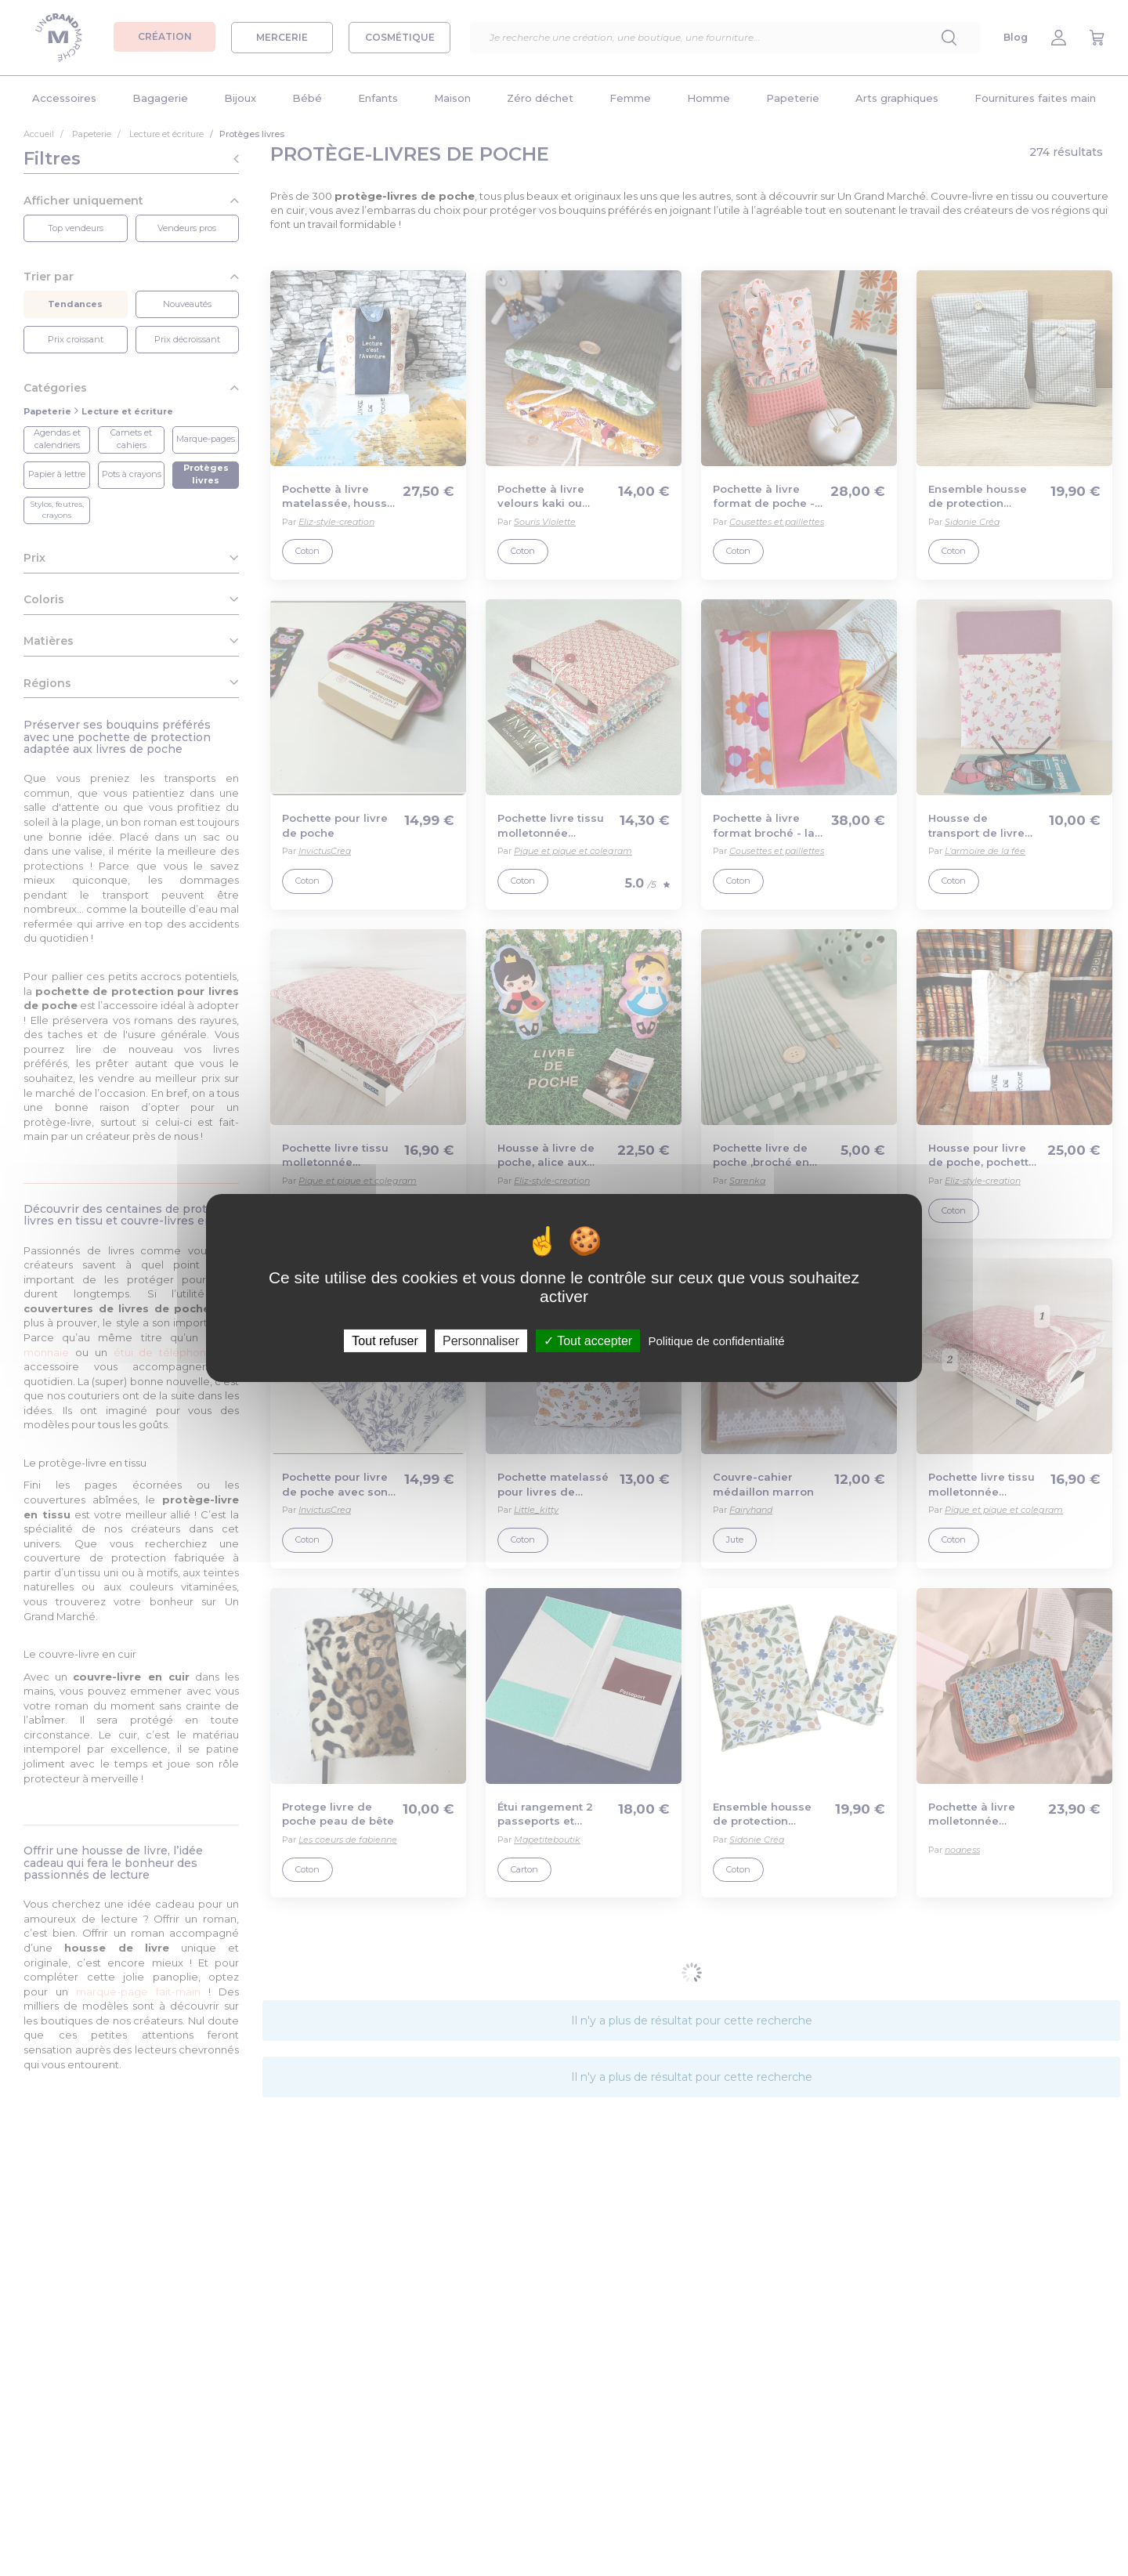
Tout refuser (385, 1341)
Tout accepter (588, 1341)
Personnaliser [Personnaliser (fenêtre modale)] (481, 1341)
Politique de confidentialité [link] (716, 1341)
